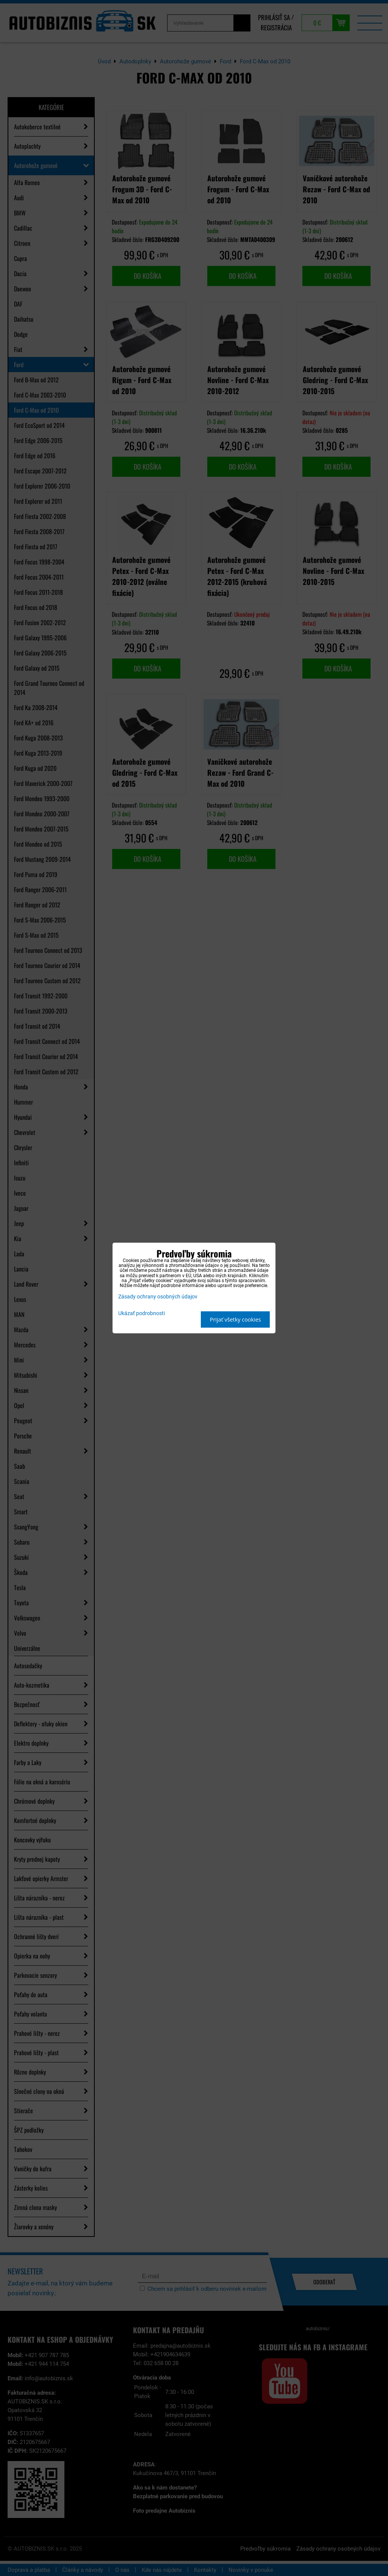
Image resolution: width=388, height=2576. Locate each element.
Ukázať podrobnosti (141, 1314)
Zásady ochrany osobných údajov (157, 1297)
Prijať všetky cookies (235, 1319)
